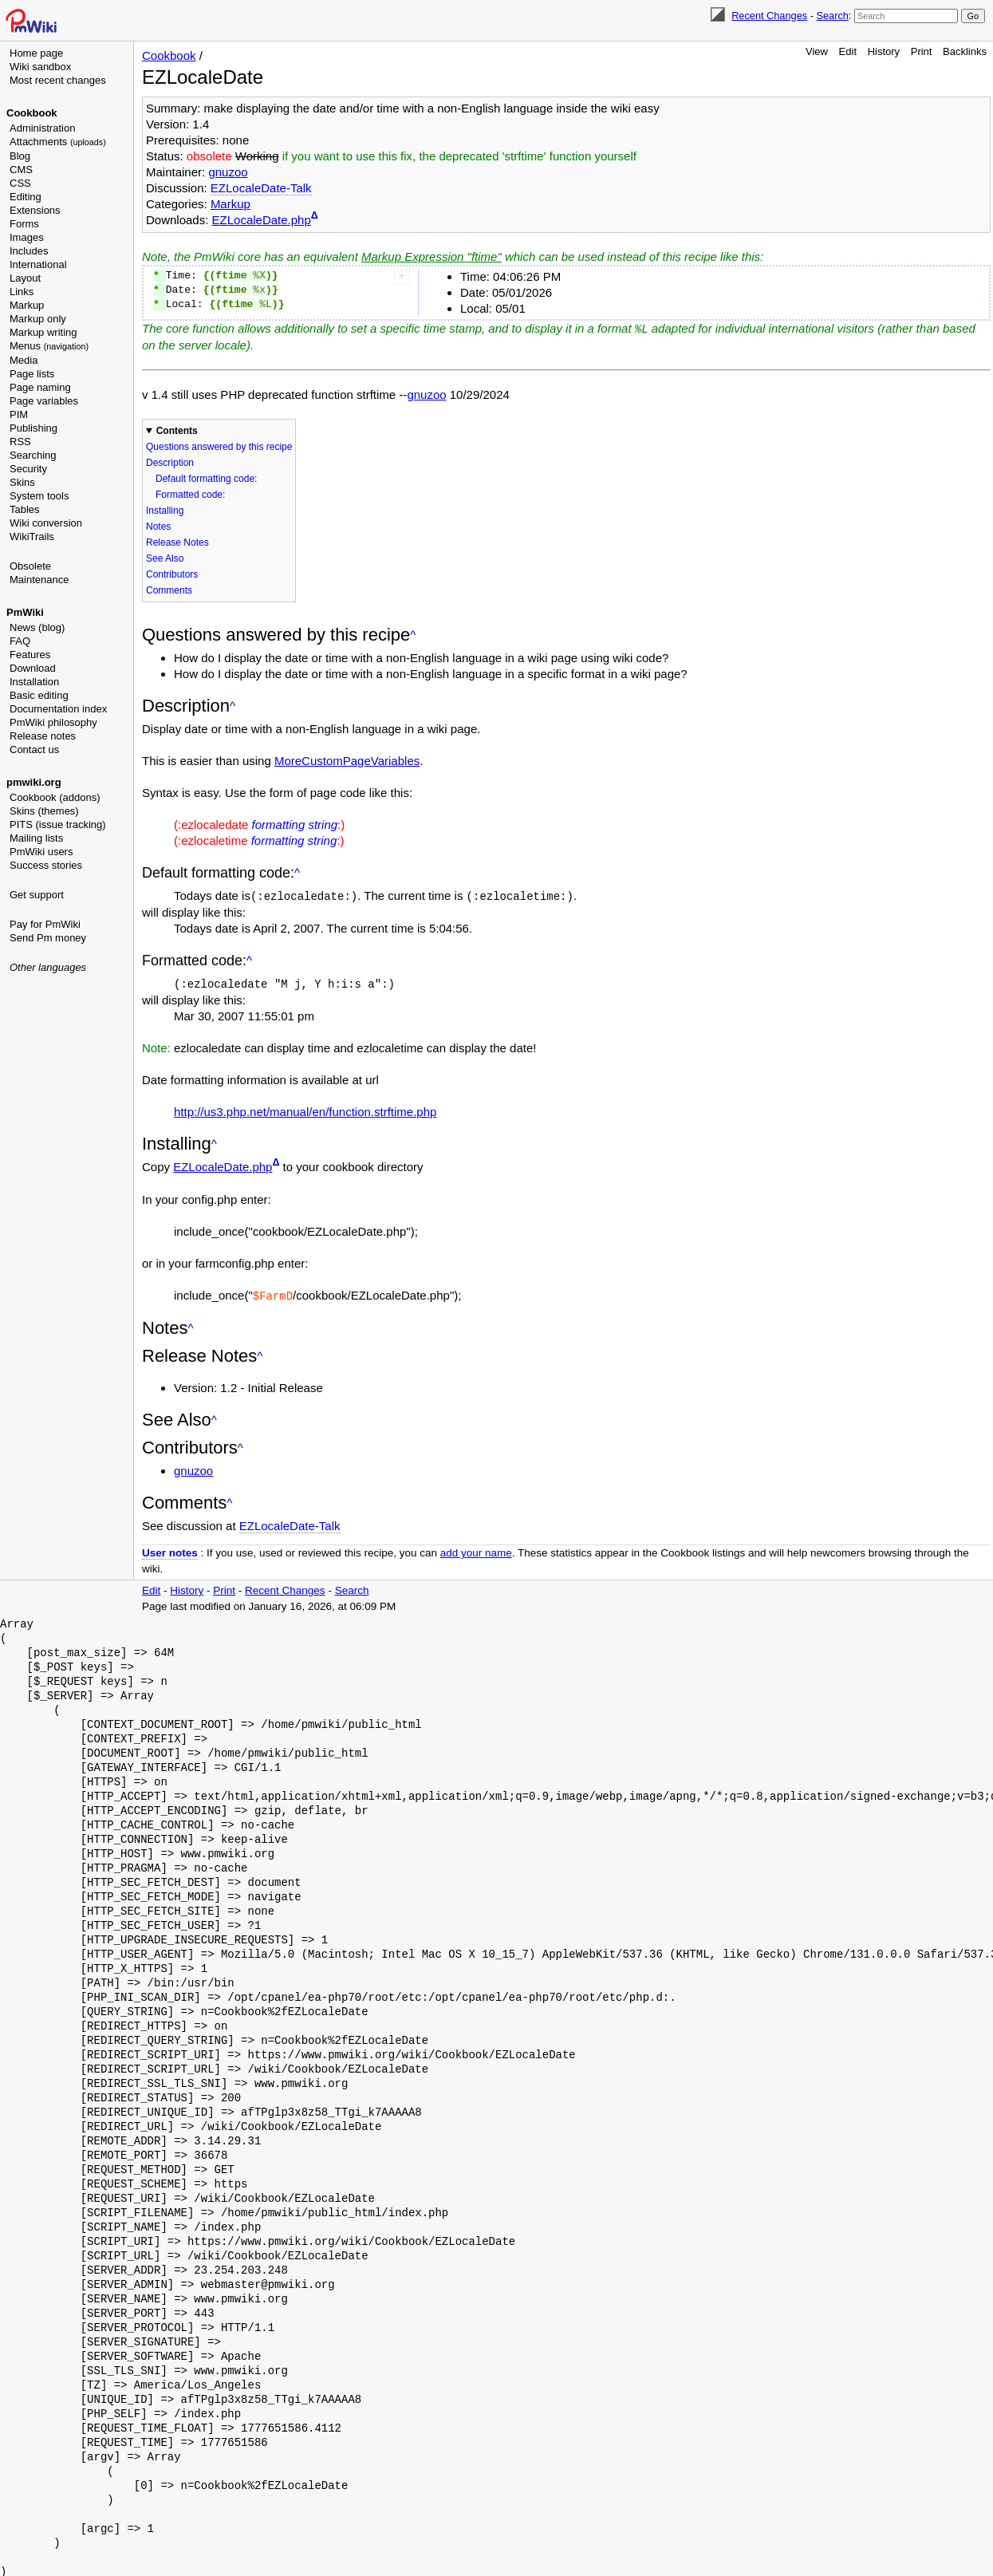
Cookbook (31, 113)
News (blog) (37, 627)
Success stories (46, 865)
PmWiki (25, 612)
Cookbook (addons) (55, 797)
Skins (22, 482)
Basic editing (39, 695)
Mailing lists (36, 838)
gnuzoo (227, 172)
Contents (177, 430)
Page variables (44, 401)
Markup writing (43, 332)
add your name (476, 1550)
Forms (24, 224)
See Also (164, 557)
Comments (169, 589)
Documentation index (58, 709)
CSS (20, 183)
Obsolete (30, 566)
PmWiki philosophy (53, 722)
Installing (164, 509)
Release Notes (177, 541)
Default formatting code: (206, 477)
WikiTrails (32, 536)
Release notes (43, 736)
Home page (36, 53)
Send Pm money (48, 938)
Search (832, 16)
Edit (848, 51)
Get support (37, 895)
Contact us (34, 749)
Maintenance (39, 580)
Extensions (35, 210)
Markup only (38, 319)
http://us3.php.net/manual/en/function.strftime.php (305, 1109)
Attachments (58, 142)
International (38, 264)
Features (30, 655)
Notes (158, 525)
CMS (21, 170)
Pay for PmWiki (45, 924)
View (817, 51)
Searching (33, 455)
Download (33, 668)
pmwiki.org (33, 782)
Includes (29, 251)
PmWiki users (41, 852)
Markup (27, 305)
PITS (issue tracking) (58, 824)
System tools (39, 496)
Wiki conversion (46, 523)
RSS (20, 442)
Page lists (32, 374)
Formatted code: (190, 493)
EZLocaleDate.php (261, 220)
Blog (20, 156)
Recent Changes (769, 16)
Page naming (40, 387)
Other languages (48, 967)
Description (170, 461)
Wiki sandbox (40, 67)
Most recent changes (58, 80)
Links (21, 292)
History (884, 51)
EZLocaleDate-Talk (261, 188)
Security (28, 469)
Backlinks (965, 51)
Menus (49, 346)
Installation (34, 682)
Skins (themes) (44, 811)
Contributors (172, 573)
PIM (19, 414)
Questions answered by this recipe (219, 446)
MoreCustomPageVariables (347, 760)
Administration (42, 128)
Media (23, 360)
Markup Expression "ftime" (431, 256)
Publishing (33, 428)
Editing (25, 197)
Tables (25, 509)
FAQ (20, 641)
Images (27, 237)
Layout (25, 278)
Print (921, 51)
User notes (170, 1550)
